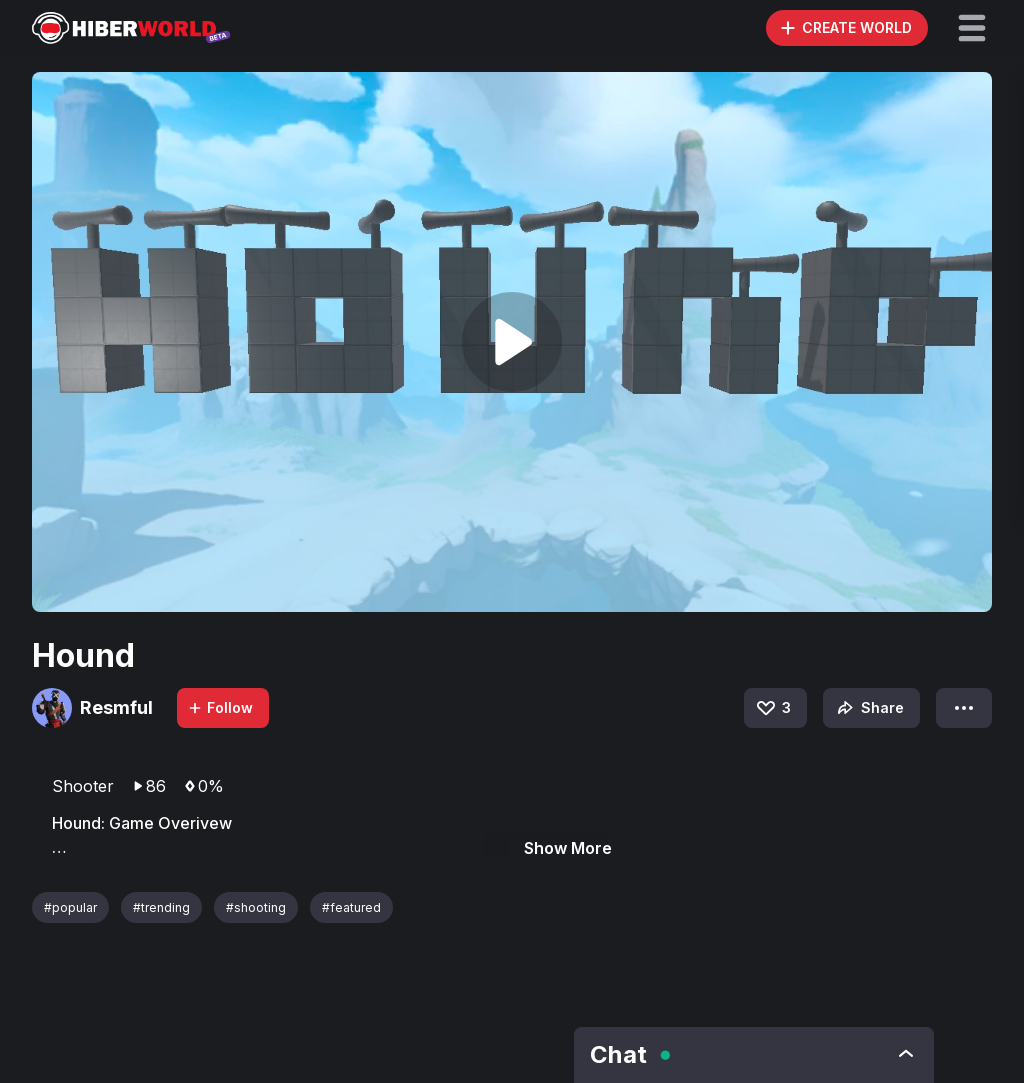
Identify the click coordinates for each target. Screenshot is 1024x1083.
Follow (220, 707)
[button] (972, 28)
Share (868, 708)
